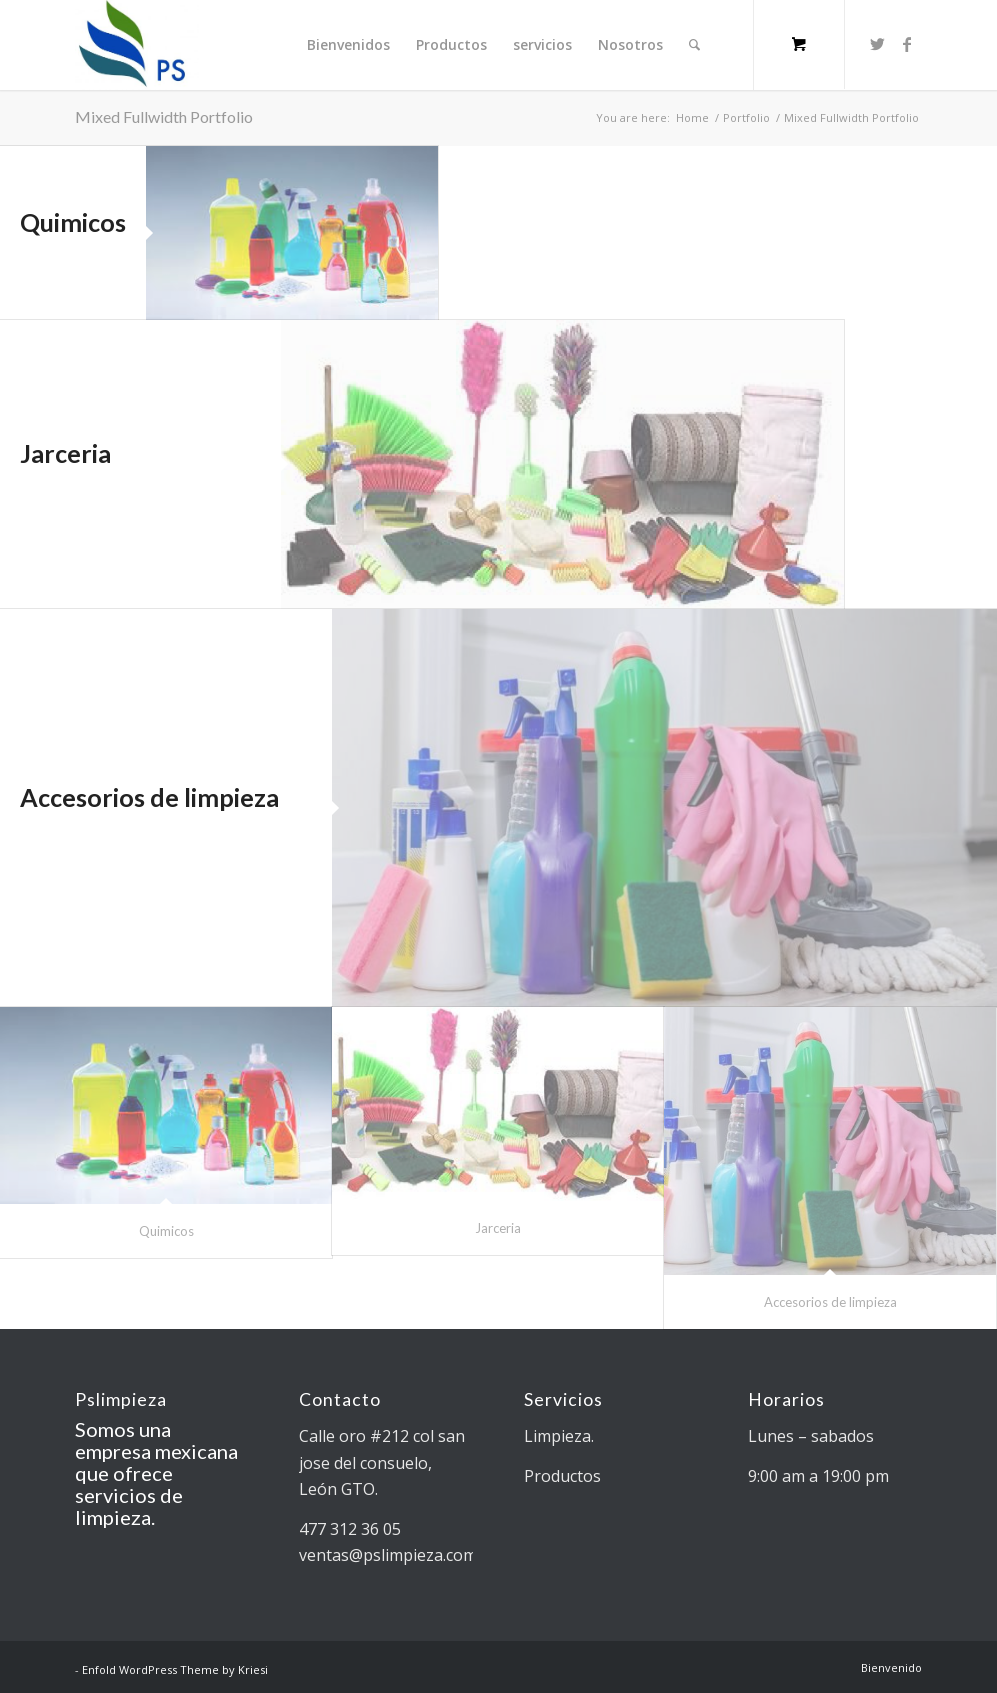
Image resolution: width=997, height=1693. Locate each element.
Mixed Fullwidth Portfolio (164, 116)
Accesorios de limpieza (149, 797)
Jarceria (65, 453)
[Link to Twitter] (877, 44)
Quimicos (73, 222)
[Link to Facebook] (907, 44)
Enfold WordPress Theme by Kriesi (175, 1669)
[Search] (694, 45)
